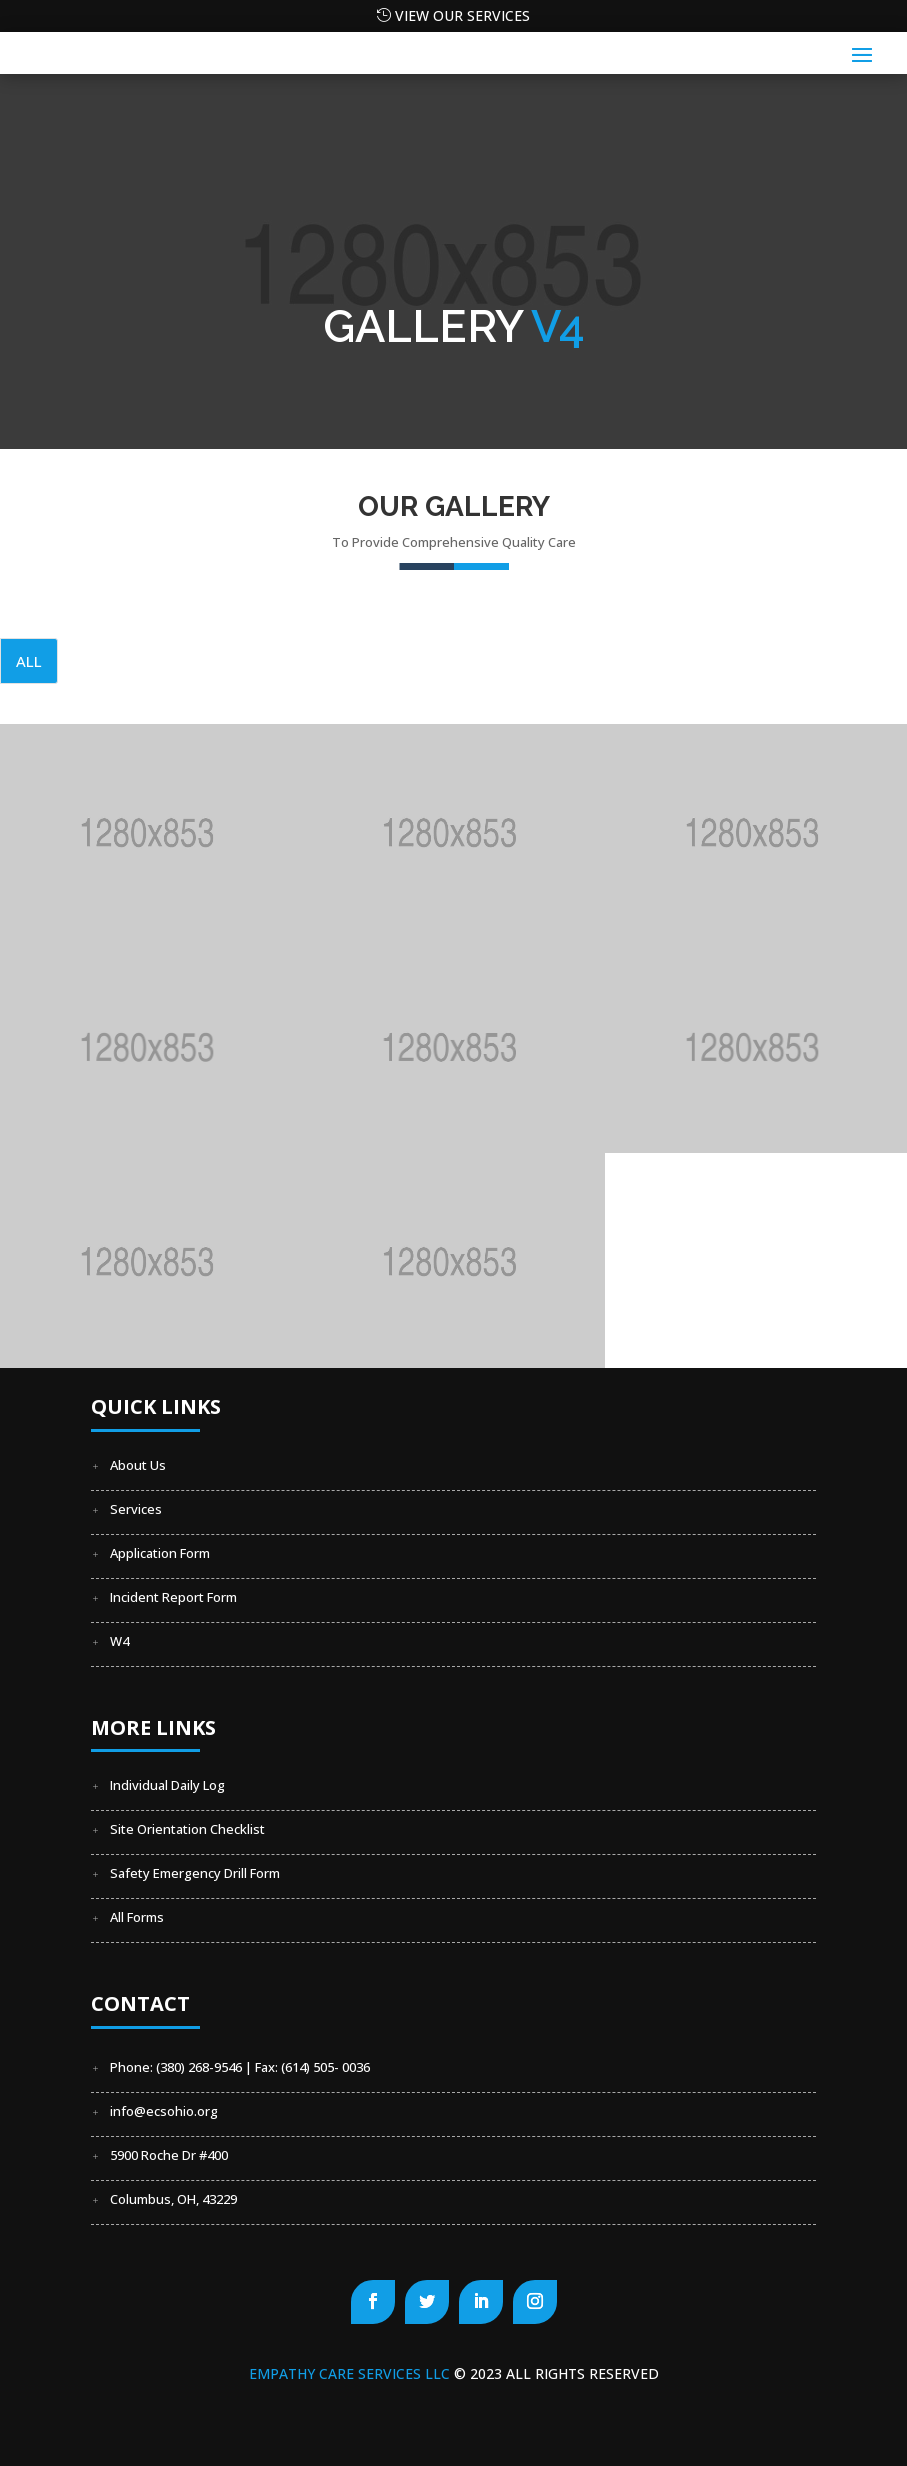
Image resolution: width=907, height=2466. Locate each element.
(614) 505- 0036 (325, 2067)
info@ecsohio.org (164, 2111)
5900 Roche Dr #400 (169, 2155)
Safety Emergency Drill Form (195, 1873)
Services (136, 1509)
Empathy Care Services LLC (351, 2373)
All (29, 661)
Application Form (160, 1553)
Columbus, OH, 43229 (173, 2199)
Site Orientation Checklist (187, 1829)
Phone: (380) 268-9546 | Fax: (195, 2067)
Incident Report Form (173, 1597)
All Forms (137, 1917)
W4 (119, 1641)
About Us (138, 1465)
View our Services (462, 15)
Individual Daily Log (167, 1785)
